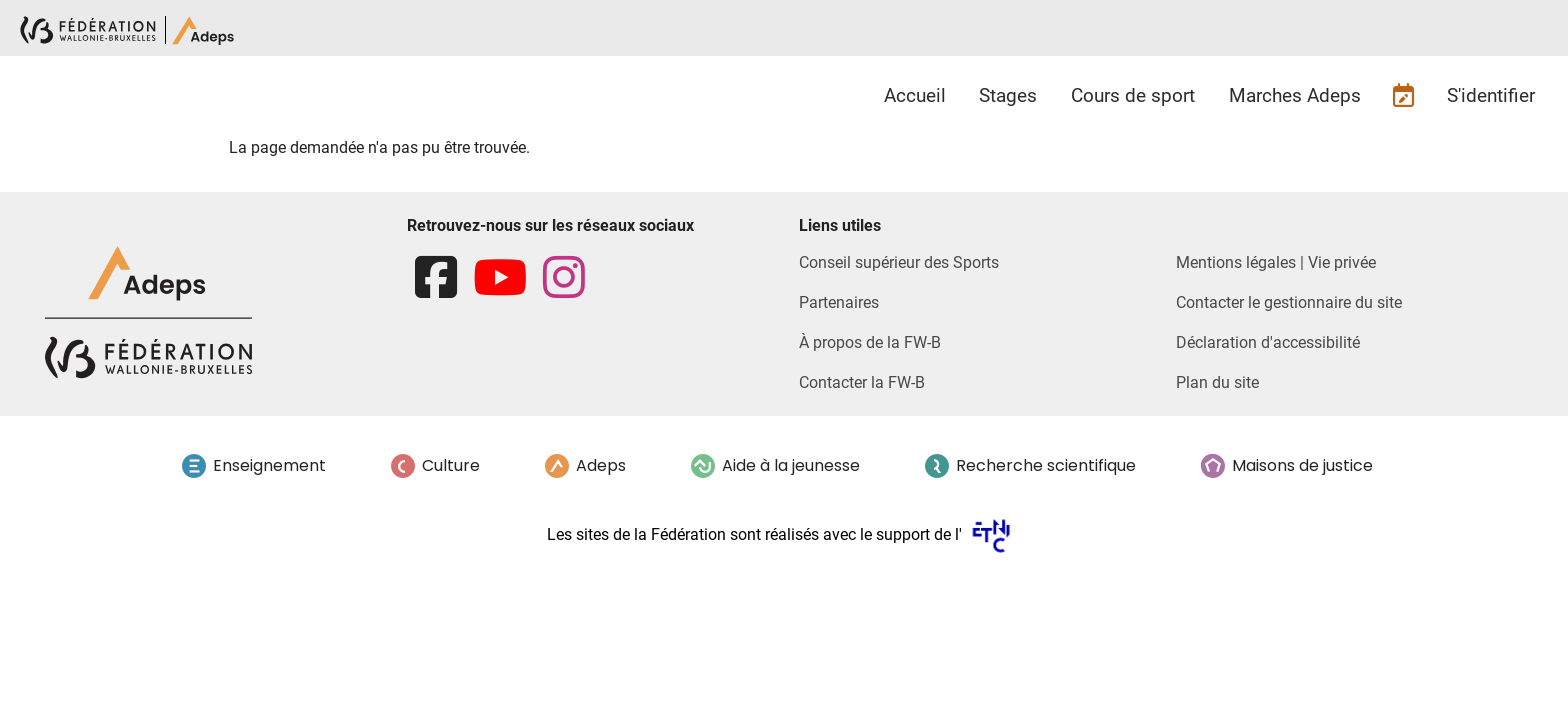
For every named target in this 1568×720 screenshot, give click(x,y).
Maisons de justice (1302, 465)
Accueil (915, 95)
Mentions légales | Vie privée (1276, 262)
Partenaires (839, 302)
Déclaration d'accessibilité (1268, 342)
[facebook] (436, 278)
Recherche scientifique (1046, 465)
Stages (1008, 95)
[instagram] (564, 278)
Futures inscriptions (1403, 96)
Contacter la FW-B (862, 382)
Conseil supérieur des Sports (899, 262)
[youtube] (500, 278)
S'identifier (1491, 95)
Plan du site (1217, 382)
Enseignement (269, 465)
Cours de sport (1133, 95)
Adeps (601, 465)
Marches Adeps (1295, 95)
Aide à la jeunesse (791, 465)
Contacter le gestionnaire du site (1289, 302)
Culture (451, 465)
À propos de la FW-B (870, 342)
